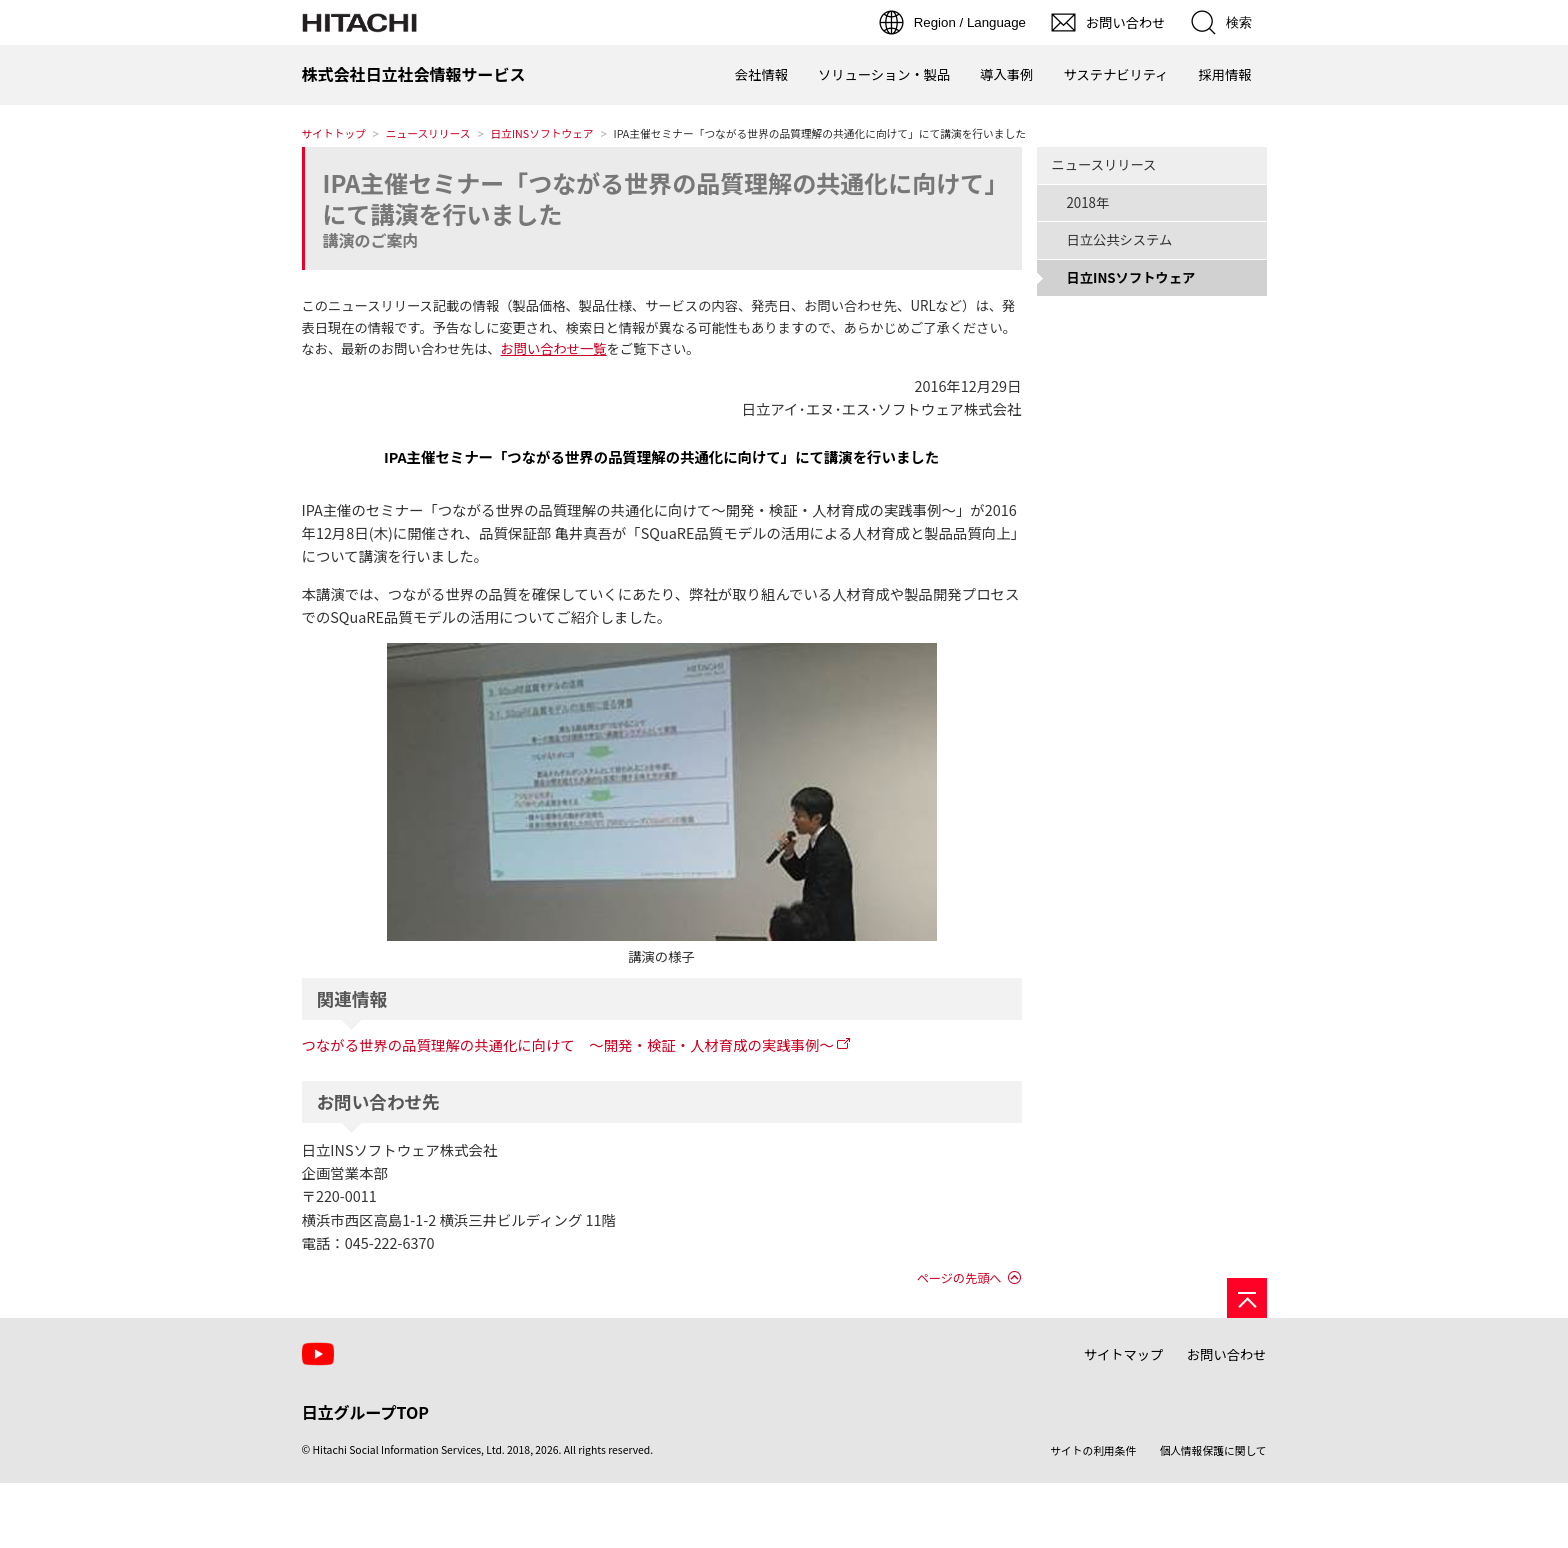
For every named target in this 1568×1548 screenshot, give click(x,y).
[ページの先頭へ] (1247, 1298)
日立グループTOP (365, 1412)
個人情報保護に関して (1213, 1450)
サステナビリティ (1115, 74)
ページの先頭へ (959, 1278)
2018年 (1088, 202)
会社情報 (761, 74)
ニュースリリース (428, 133)
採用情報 (1224, 74)
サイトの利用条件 (1093, 1450)
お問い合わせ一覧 (553, 348)
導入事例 (1006, 74)
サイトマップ (1124, 1354)
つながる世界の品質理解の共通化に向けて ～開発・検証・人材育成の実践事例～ (568, 1044)
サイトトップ (334, 133)
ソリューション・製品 (884, 74)
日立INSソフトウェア (542, 133)
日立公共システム (1120, 239)
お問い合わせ (1227, 1354)
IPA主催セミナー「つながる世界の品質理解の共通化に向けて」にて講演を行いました (660, 198)
